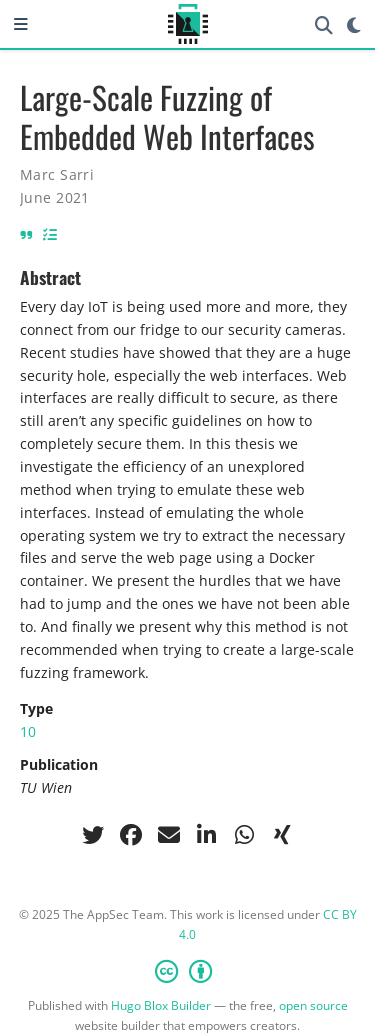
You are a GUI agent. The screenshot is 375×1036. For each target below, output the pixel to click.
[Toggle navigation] (21, 24)
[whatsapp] (245, 835)
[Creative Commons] (187, 971)
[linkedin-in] (207, 835)
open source (313, 1005)
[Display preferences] (354, 24)
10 (28, 731)
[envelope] (169, 835)
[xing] (283, 835)
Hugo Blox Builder (161, 1005)
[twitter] (93, 835)
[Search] (324, 24)
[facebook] (131, 835)
